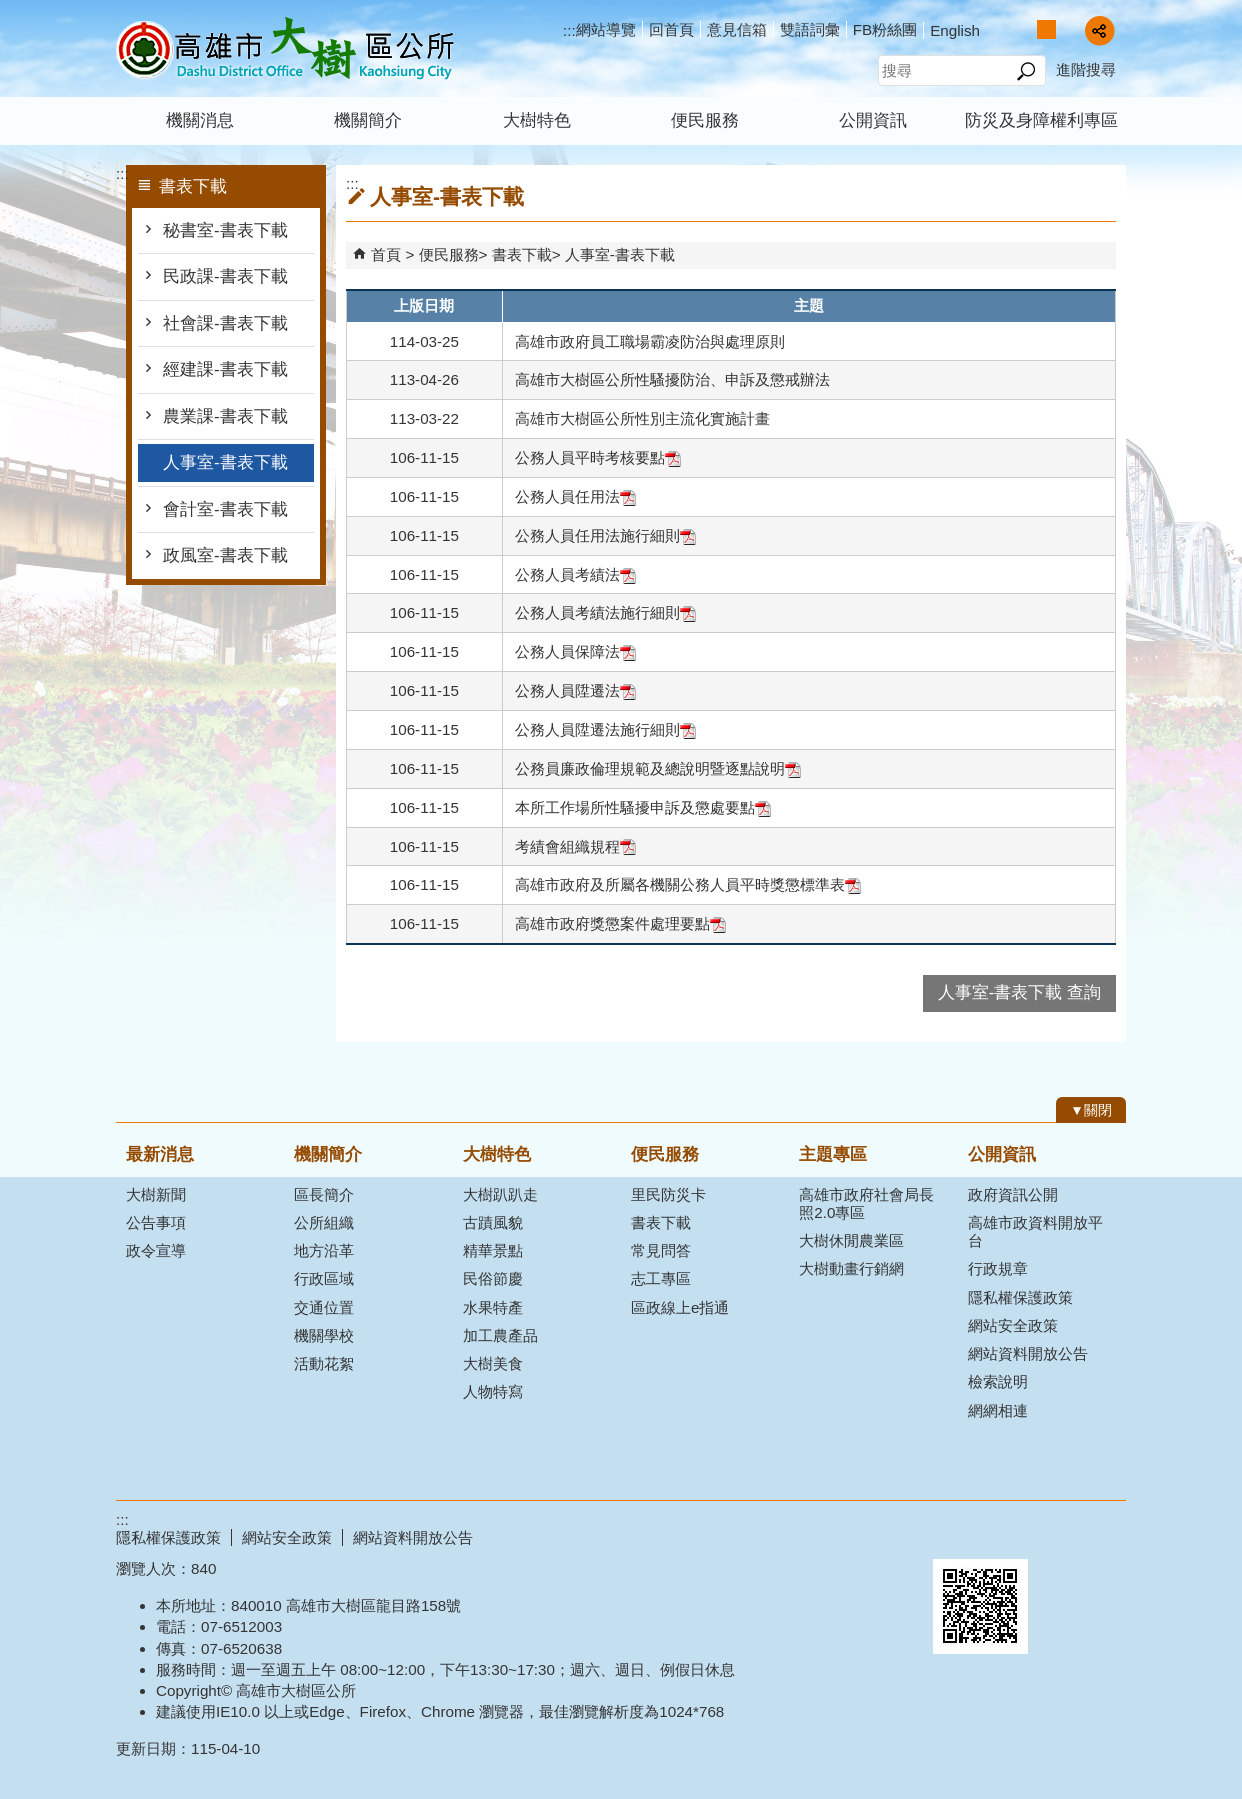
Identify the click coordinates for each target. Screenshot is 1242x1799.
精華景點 (493, 1250)
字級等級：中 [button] (1046, 29)
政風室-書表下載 (225, 555)
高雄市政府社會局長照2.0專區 (866, 1203)
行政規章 (998, 1268)
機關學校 (324, 1335)
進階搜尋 (1086, 69)
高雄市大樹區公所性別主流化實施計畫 (642, 418)
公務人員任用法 (575, 496)
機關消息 (200, 120)
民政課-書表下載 (227, 276)
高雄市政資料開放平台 (1035, 1231)
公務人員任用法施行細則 (605, 535)
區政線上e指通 (680, 1307)
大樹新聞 (156, 1194)
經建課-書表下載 (225, 369)
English (955, 30)
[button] (1025, 71)
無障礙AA (1053, 1535)
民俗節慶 (493, 1278)
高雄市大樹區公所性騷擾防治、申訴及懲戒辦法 (672, 379)
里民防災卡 (668, 1194)
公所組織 (324, 1222)
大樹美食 (493, 1363)
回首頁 (671, 29)
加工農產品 (500, 1335)
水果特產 (493, 1307)
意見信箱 (737, 29)
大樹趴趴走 (500, 1194)
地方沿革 (324, 1250)
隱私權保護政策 (1020, 1297)
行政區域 (324, 1278)
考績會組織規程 (575, 846)
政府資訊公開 (1013, 1194)
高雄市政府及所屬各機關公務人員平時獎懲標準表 (688, 884)
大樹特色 (537, 120)
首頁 (386, 254)
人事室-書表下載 (225, 462)
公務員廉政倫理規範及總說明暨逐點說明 (658, 768)
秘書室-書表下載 (227, 230)
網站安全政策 (1013, 1325)
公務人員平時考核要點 (598, 457)
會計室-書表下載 (225, 509)
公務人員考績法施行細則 (605, 612)
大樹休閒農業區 (851, 1240)
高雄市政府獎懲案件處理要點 (620, 923)
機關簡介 (368, 120)
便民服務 (705, 120)
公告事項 (156, 1222)
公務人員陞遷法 (575, 690)
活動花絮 (324, 1363)
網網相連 (998, 1410)
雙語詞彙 (810, 29)
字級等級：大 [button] (1067, 29)
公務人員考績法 (575, 574)
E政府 (954, 1533)
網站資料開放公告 (1028, 1353)
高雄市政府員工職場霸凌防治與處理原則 (650, 341)
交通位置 (324, 1307)
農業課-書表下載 (225, 416)
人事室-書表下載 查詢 (1019, 992)
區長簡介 (324, 1194)
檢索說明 (998, 1381)
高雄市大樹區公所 (285, 48)
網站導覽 (606, 29)
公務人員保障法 (575, 651)
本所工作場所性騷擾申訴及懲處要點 (643, 807)
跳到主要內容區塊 (10, 10)
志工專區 (661, 1278)
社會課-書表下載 (225, 323)
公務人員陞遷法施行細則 (605, 729)
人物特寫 (493, 1391)
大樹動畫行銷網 (851, 1268)
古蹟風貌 (493, 1222)
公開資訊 (873, 120)
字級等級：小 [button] (1025, 29)
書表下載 (522, 254)
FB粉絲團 (885, 29)
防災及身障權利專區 (1041, 120)
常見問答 (661, 1250)
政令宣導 (156, 1250)
